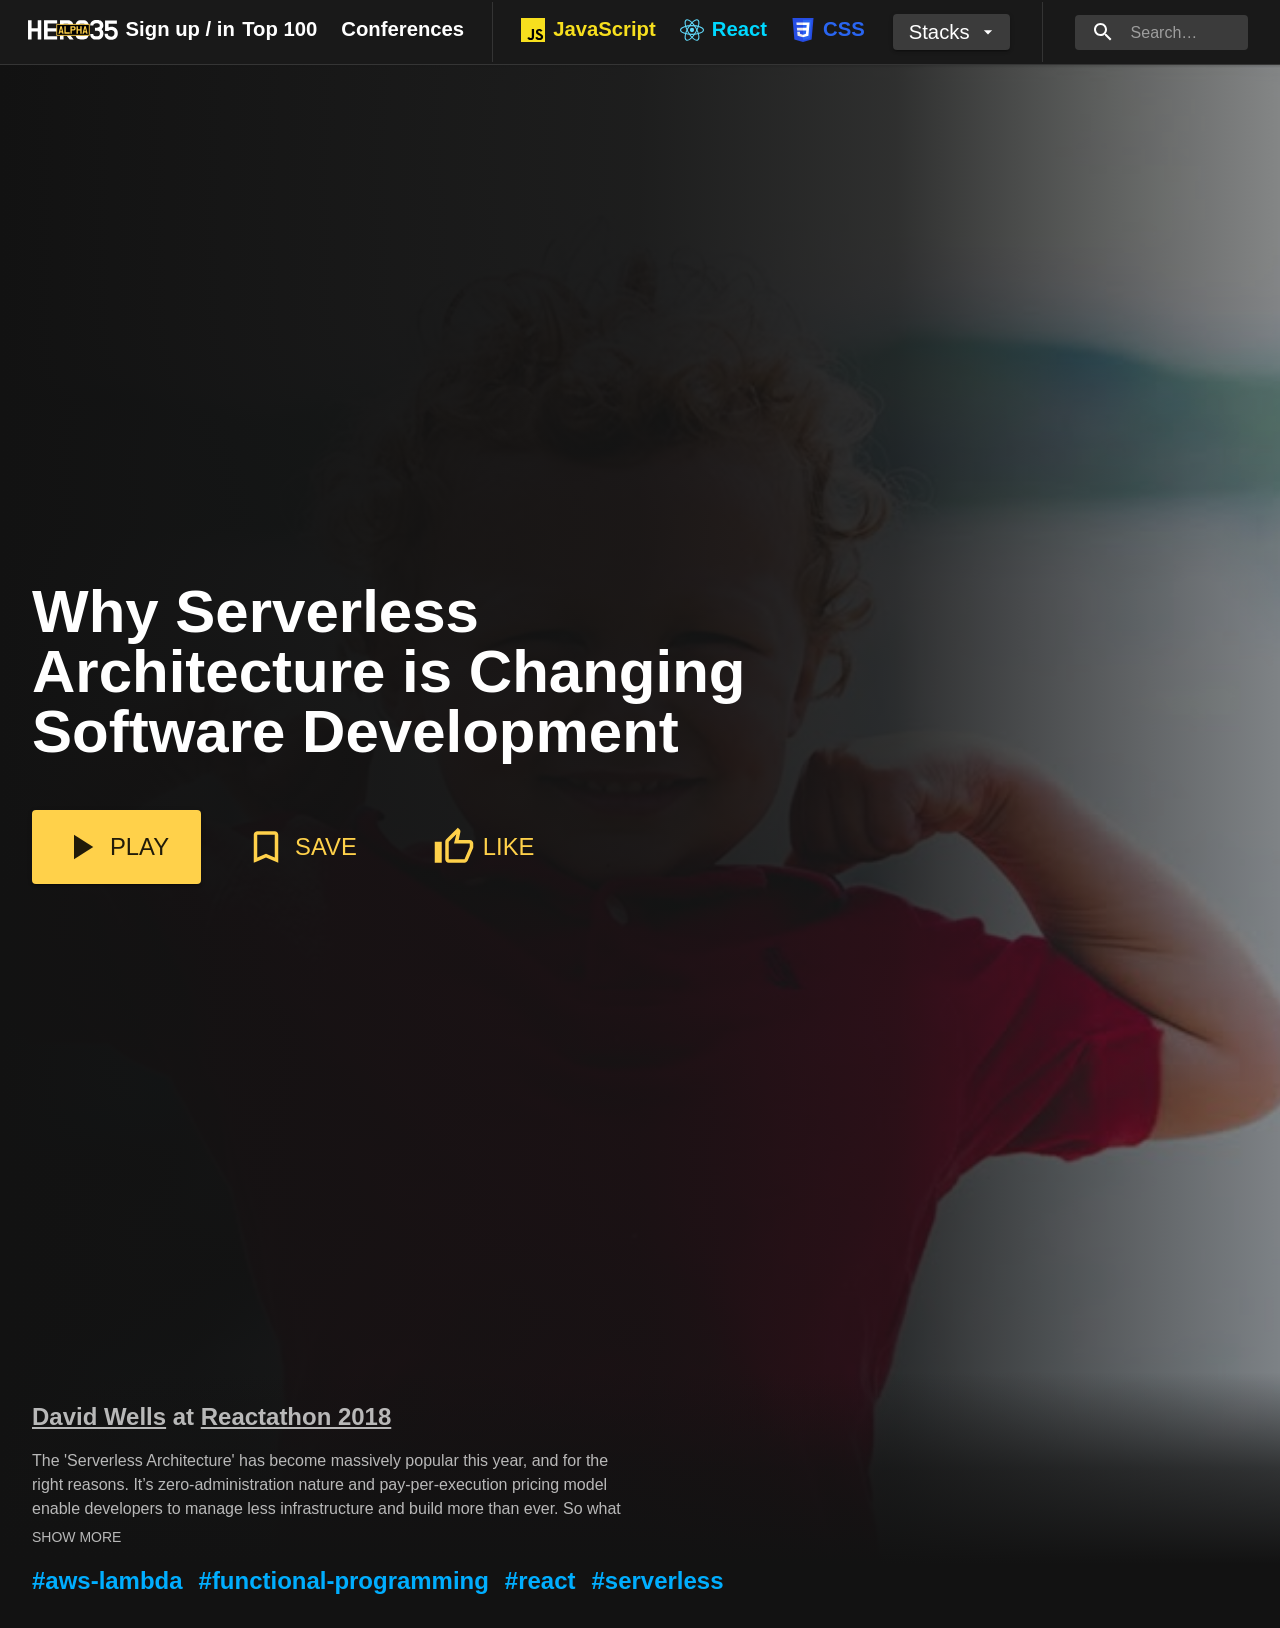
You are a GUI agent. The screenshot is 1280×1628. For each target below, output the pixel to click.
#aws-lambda (107, 1580)
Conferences (402, 29)
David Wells (99, 1416)
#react (540, 1580)
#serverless (658, 1580)
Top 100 (279, 29)
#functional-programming (344, 1580)
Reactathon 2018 (296, 1416)
